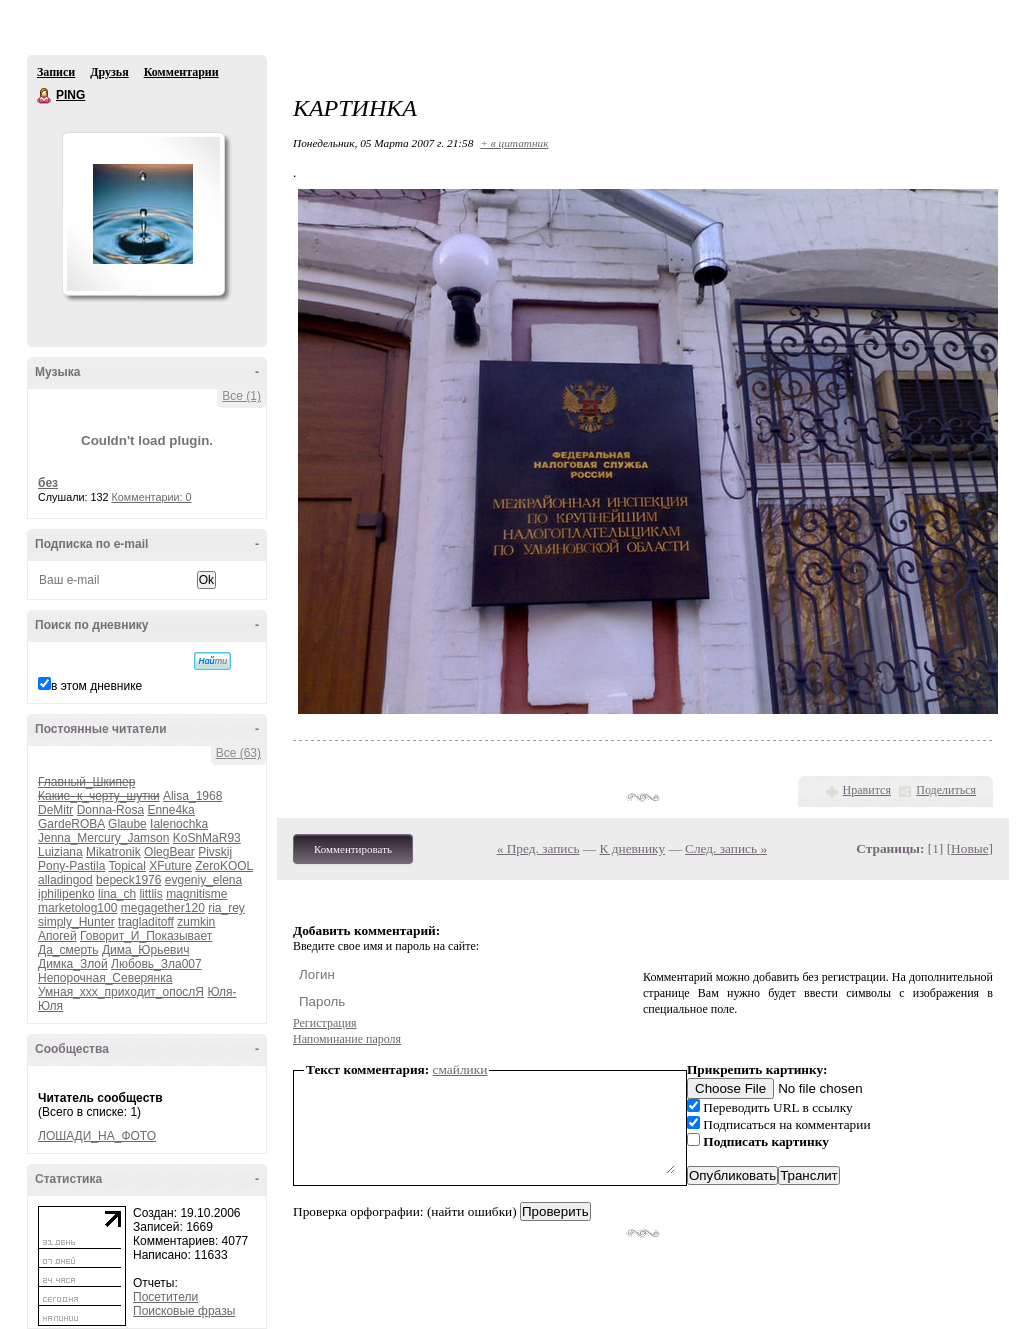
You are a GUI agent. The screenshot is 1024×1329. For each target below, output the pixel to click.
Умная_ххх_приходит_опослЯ (121, 992)
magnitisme (196, 894)
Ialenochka (179, 824)
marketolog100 (77, 908)
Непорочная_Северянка (105, 978)
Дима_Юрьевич (145, 950)
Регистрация (325, 1023)
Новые (969, 848)
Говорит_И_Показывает (146, 936)
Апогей (57, 936)
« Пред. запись (538, 848)
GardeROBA (71, 824)
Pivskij (215, 852)
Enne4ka (170, 810)
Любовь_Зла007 (156, 964)
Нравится (867, 790)
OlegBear (169, 852)
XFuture (170, 866)
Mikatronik (113, 852)
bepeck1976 (128, 880)
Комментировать (353, 849)
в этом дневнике (96, 686)
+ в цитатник (514, 143)
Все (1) (241, 396)
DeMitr (55, 810)
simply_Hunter (76, 922)
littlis (150, 894)
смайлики (460, 1069)
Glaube (127, 824)
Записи (56, 72)
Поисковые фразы (184, 1311)
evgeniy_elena (203, 880)
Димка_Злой (73, 964)
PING (45, 96)
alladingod (65, 880)
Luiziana (60, 852)
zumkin (196, 922)
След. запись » (726, 848)
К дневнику (633, 848)
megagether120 (163, 908)
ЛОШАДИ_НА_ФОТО (97, 1136)
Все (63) (238, 753)
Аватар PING (143, 214)
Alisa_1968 (192, 796)
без (48, 483)
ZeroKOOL (224, 866)
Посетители (165, 1297)
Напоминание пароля (347, 1039)
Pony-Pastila (71, 866)
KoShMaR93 (207, 838)
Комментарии (181, 72)
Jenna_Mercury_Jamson (103, 838)
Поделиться (946, 790)
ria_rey (226, 908)
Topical (127, 866)
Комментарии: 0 (152, 497)
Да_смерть (68, 950)
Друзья (109, 72)
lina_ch (117, 894)
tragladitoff (146, 922)
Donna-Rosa (110, 810)
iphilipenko (66, 894)
